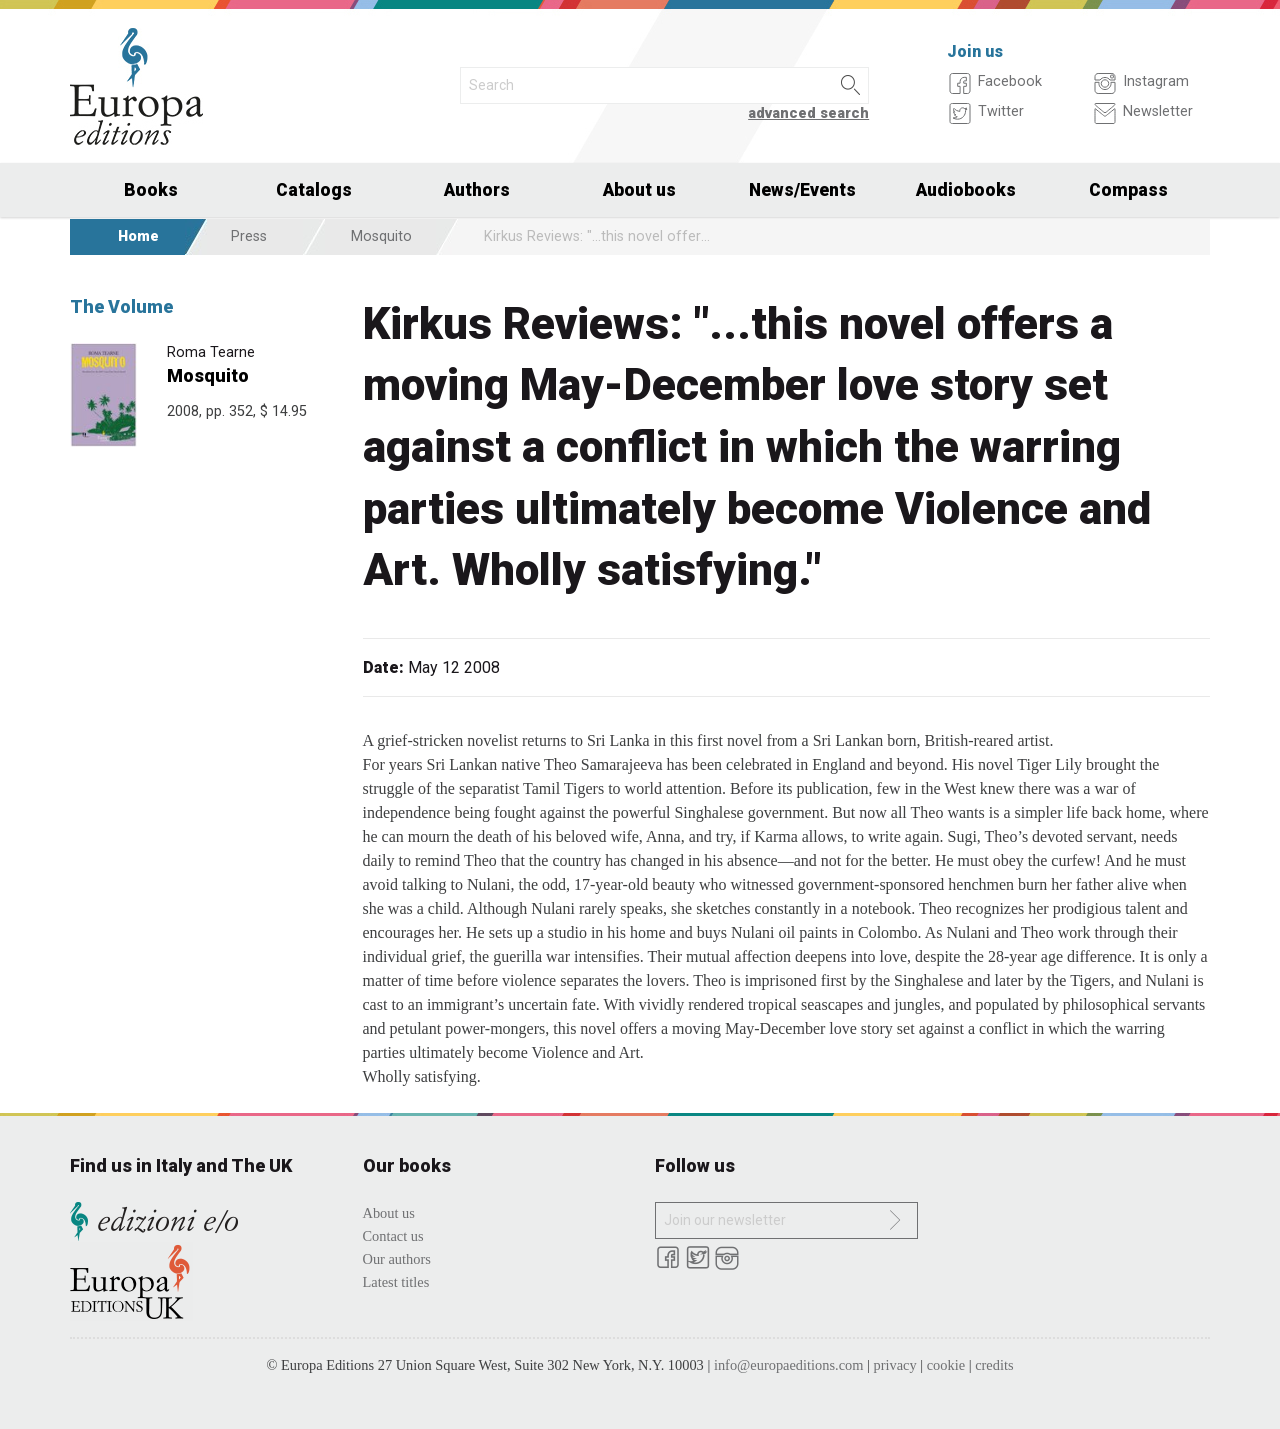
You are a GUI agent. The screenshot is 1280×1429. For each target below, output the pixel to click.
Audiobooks (966, 190)
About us (639, 190)
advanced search (808, 113)
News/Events (802, 190)
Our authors (397, 1259)
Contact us (393, 1236)
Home (138, 236)
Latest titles (396, 1282)
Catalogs (314, 190)
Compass (1128, 190)
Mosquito (381, 236)
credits (994, 1365)
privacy (895, 1365)
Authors (477, 190)
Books (151, 190)
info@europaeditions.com (789, 1365)
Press (249, 236)
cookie (946, 1365)
